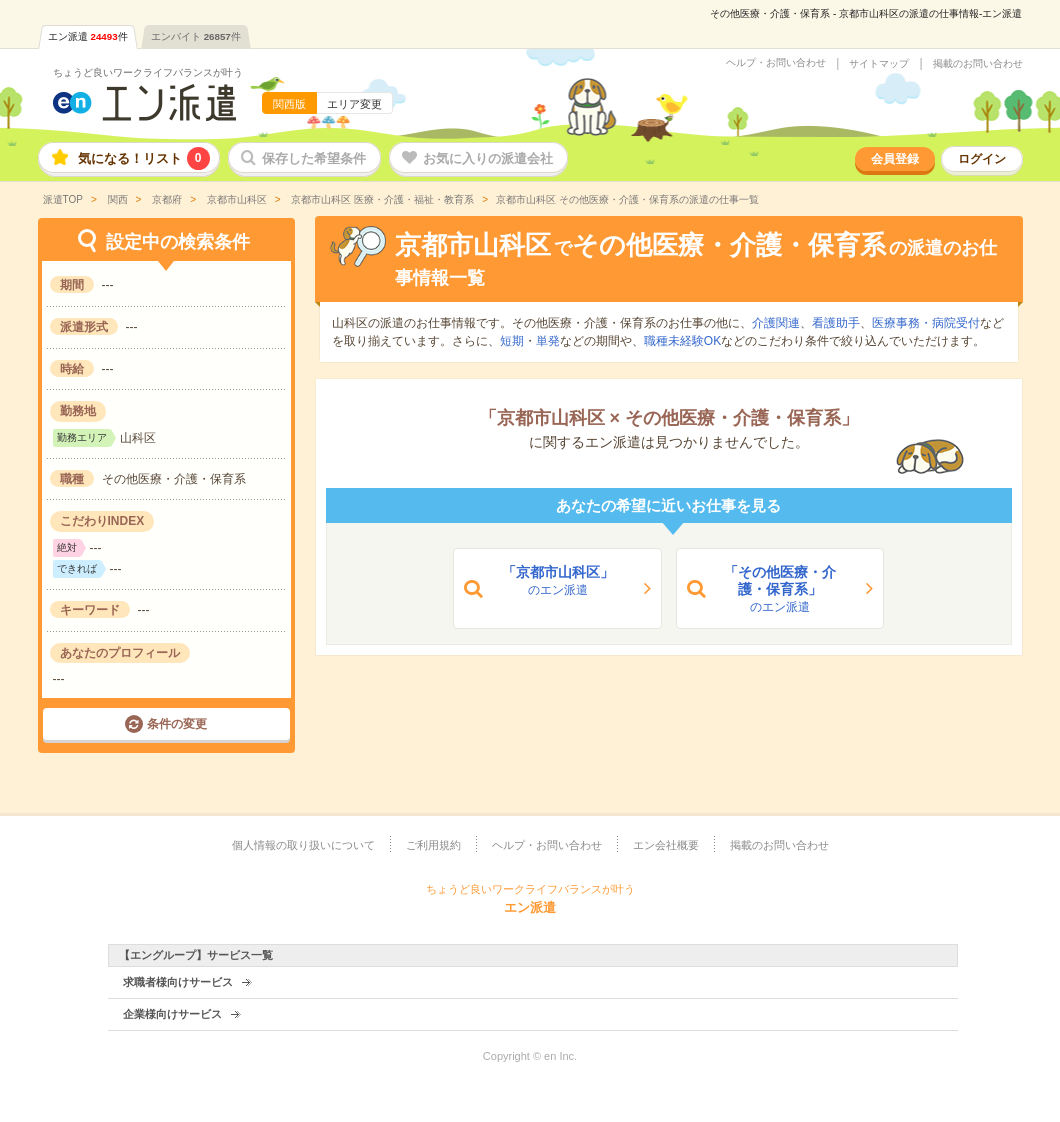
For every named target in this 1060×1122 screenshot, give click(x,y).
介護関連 (776, 323)
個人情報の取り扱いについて (303, 845)
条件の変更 (177, 724)
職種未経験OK (682, 341)
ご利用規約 (433, 845)
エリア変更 (354, 104)
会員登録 (895, 159)
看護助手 (836, 323)
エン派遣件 (88, 36)
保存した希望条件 (314, 158)
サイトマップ (879, 64)
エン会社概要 (666, 845)
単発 (548, 341)
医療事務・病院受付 (926, 323)
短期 (512, 341)
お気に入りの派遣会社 (488, 158)
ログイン (982, 159)
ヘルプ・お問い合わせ (776, 63)
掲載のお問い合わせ (978, 64)
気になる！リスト (144, 158)
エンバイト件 (196, 36)
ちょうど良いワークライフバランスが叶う (148, 72)
